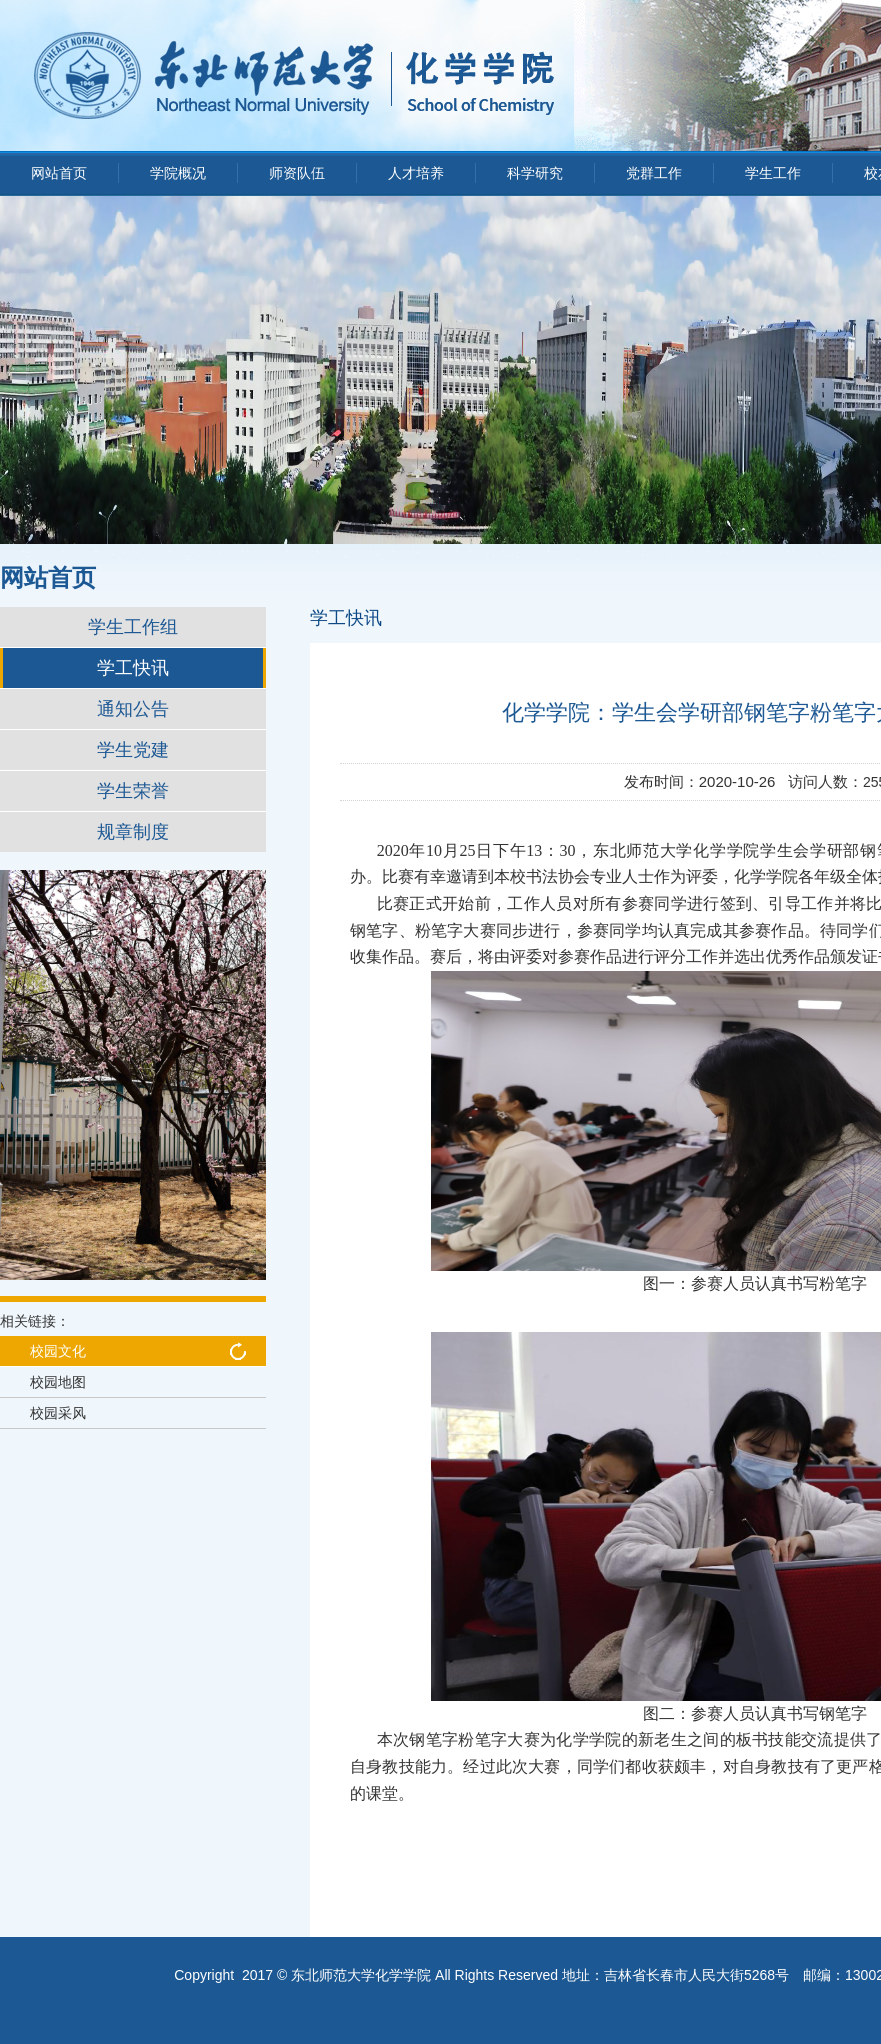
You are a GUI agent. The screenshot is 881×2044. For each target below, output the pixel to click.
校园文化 (58, 1351)
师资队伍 (297, 173)
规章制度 (133, 832)
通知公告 (133, 709)
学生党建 (133, 750)
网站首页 (59, 173)
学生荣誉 (133, 791)
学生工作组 (133, 627)
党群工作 (654, 173)
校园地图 (58, 1382)
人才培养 (416, 173)
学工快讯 (133, 668)
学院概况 (178, 173)
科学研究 (535, 173)
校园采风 (58, 1413)
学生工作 (773, 173)
